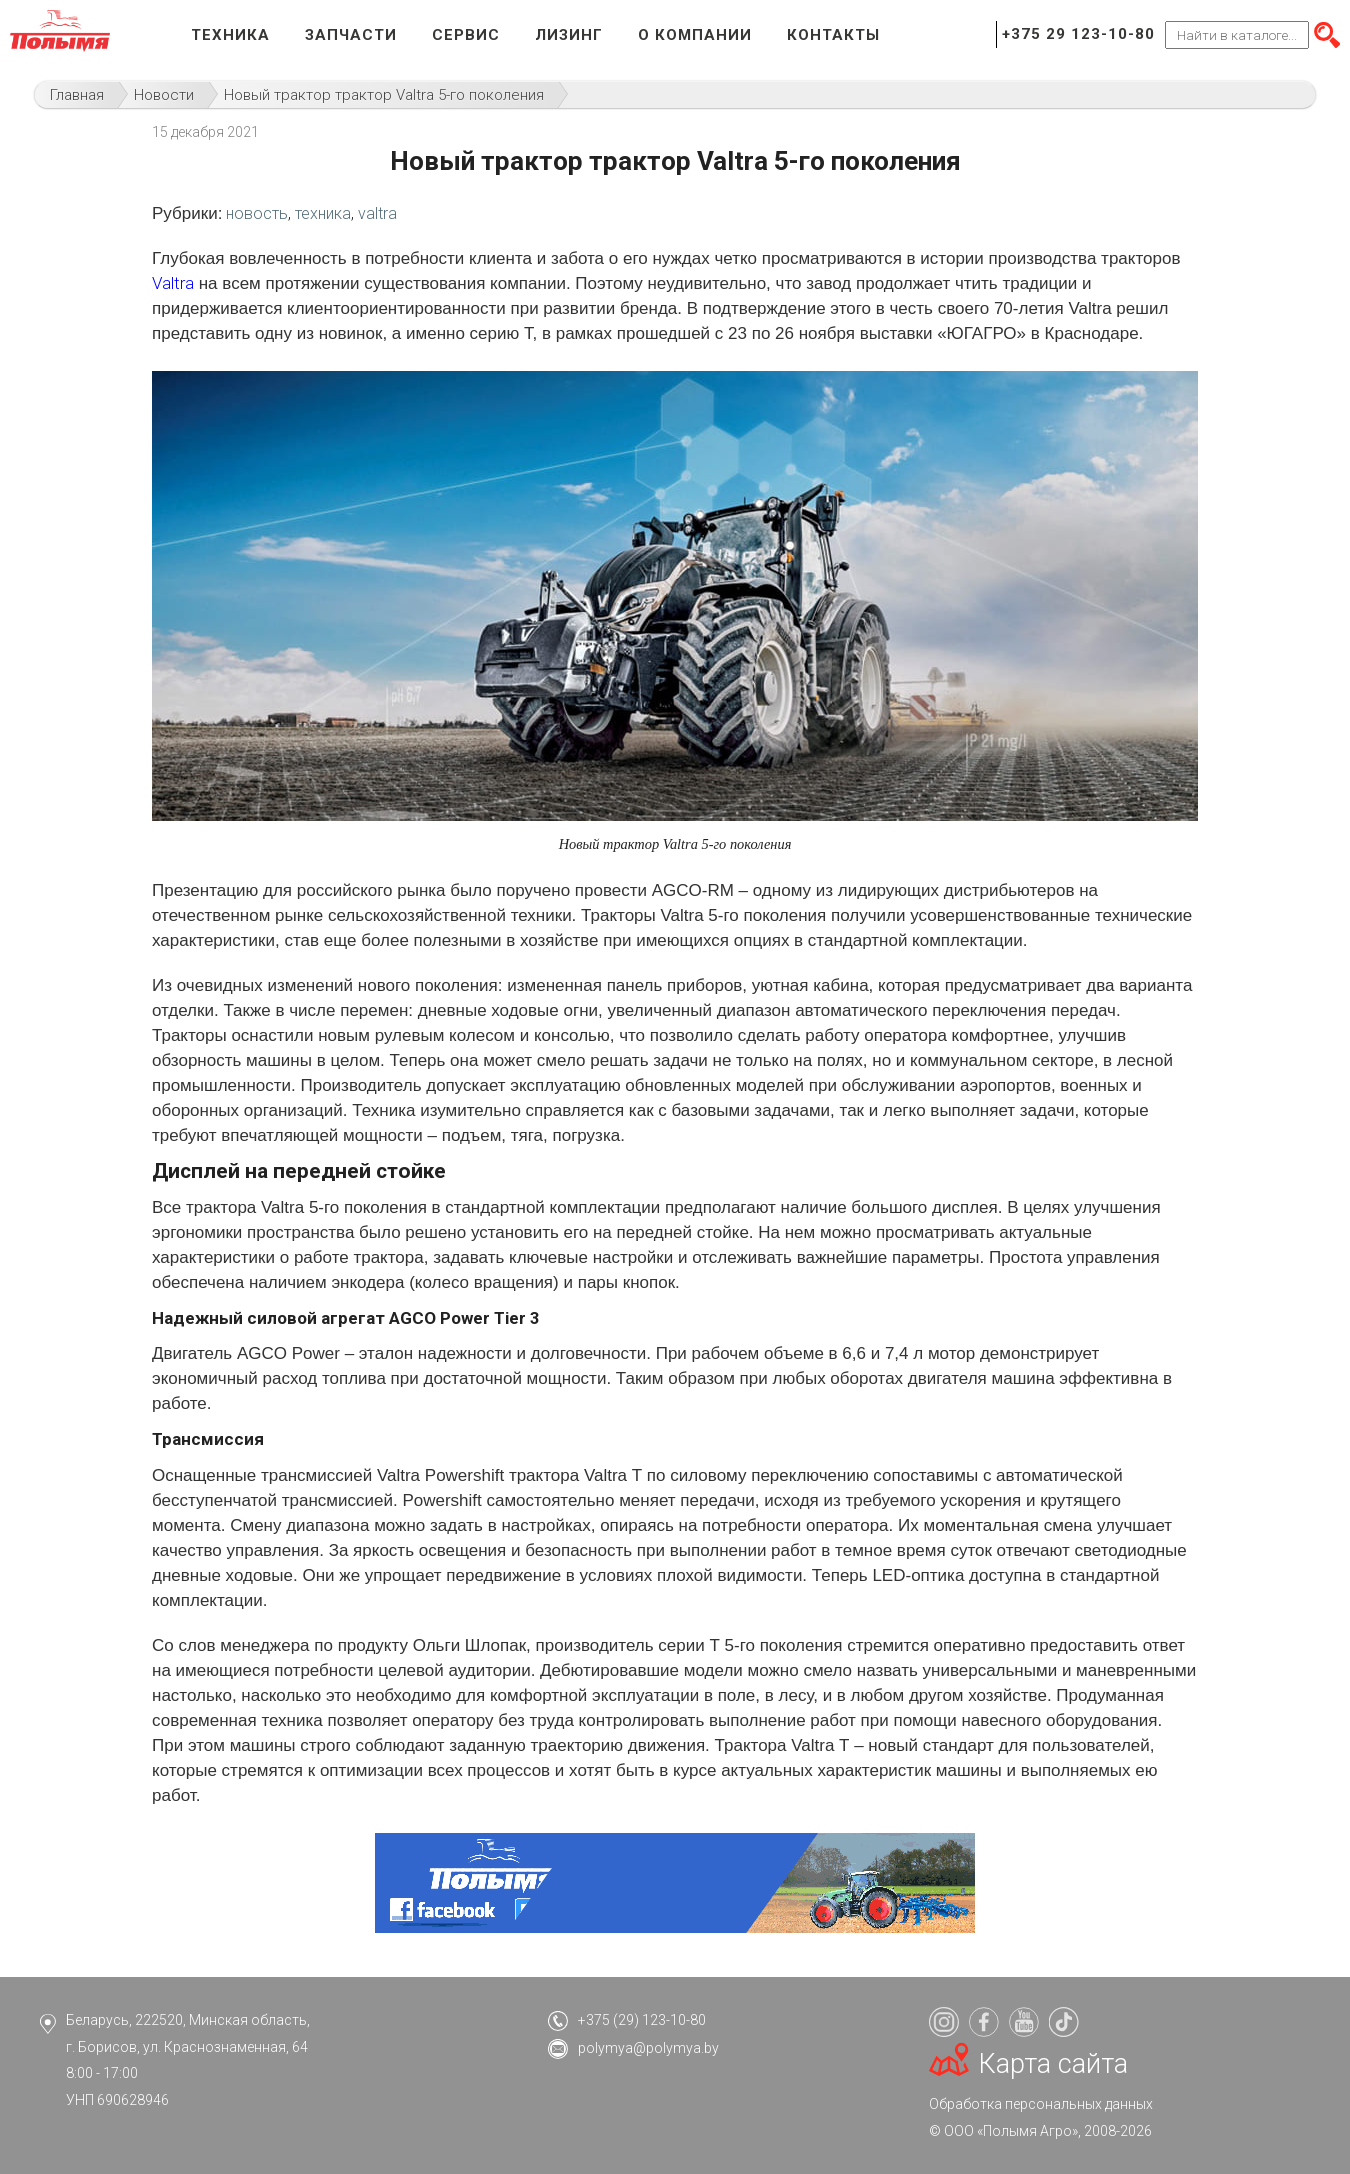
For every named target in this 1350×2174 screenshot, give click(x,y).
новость (257, 213)
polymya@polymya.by (648, 2048)
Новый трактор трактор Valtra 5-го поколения (384, 95)
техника (323, 213)
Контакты (833, 35)
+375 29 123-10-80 (1078, 34)
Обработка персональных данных (1041, 2104)
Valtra (173, 283)
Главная (77, 95)
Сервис (466, 35)
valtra (377, 213)
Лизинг (569, 35)
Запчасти (351, 35)
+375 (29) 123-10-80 (642, 2020)
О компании (695, 35)
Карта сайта (1053, 2064)
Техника (230, 35)
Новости (164, 95)
